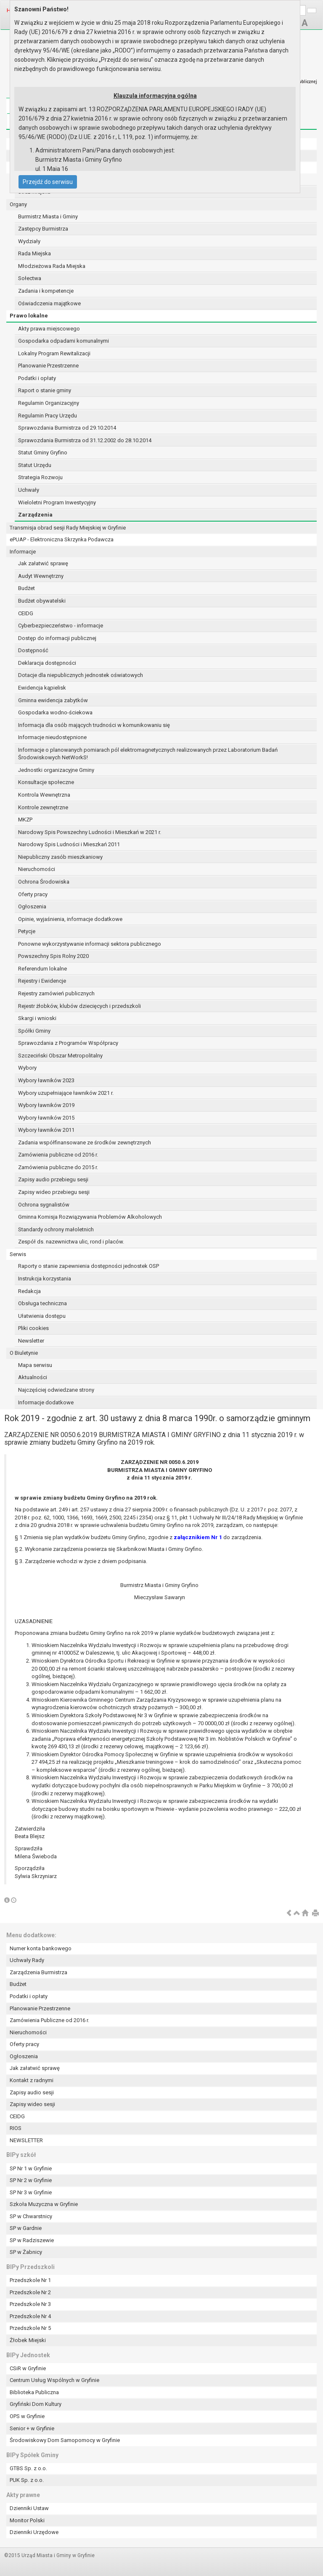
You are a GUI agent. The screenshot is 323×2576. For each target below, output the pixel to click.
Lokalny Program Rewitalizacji (54, 353)
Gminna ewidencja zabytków (53, 700)
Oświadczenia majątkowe (49, 303)
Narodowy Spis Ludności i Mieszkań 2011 (69, 844)
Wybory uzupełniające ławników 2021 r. (66, 1093)
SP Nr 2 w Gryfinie (31, 2180)
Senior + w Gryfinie (32, 2428)
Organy (18, 204)
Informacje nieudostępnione (52, 737)
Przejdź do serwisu (48, 181)
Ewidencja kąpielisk (42, 688)
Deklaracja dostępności (47, 663)
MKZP (25, 819)
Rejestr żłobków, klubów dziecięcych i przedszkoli (79, 1006)
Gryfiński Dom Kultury (35, 2404)
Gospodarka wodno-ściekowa (55, 712)
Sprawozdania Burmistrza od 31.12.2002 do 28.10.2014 (84, 440)
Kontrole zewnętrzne (43, 807)
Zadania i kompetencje (46, 291)
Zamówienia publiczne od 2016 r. (58, 1155)
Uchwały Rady (27, 1960)
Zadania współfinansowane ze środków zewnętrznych (84, 1142)
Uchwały (28, 490)
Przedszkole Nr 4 (30, 2316)
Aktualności (32, 1377)
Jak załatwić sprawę (43, 563)
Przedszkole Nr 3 (30, 2304)
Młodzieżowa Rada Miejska (51, 266)
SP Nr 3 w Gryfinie (31, 2192)
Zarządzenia (35, 515)
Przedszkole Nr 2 (30, 2292)
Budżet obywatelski (42, 601)
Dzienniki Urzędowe (34, 2532)
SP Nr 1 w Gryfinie (31, 2168)
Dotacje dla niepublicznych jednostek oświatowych (80, 675)
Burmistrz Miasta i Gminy (48, 216)
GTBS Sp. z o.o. (28, 2468)
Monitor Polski (27, 2520)
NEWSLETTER (26, 2140)
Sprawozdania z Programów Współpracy (68, 1043)
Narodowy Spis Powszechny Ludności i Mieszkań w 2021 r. (89, 832)
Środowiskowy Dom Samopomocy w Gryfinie (65, 2440)
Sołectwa (29, 278)
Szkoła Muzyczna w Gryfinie (44, 2204)
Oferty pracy (33, 894)
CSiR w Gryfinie (28, 2368)
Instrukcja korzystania (44, 1278)
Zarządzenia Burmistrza (38, 1972)
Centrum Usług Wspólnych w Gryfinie (54, 2380)
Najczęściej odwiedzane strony (56, 1390)
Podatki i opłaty (37, 378)
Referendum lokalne (42, 968)
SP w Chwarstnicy (31, 2216)
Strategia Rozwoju (40, 477)
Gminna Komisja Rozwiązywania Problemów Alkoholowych (90, 1217)
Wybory (27, 1068)
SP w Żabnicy (26, 2252)
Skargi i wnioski (37, 1018)
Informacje (23, 551)
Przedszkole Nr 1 (30, 2280)
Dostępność (33, 650)
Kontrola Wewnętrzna (44, 795)
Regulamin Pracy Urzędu (47, 415)
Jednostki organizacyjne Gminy (56, 770)
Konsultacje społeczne (46, 782)
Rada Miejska (34, 253)
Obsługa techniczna (42, 1303)
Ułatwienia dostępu (42, 1316)
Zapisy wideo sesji (32, 2104)
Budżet (26, 588)
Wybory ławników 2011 (46, 1130)
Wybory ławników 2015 (46, 1118)
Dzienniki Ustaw (29, 2508)
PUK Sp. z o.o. (27, 2480)
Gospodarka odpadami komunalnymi (63, 341)
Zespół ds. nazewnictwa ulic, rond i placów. (71, 1241)
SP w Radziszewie (32, 2240)
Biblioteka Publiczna (34, 2392)
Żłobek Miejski (28, 2340)
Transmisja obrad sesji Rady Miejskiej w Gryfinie (68, 528)
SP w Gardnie (26, 2228)
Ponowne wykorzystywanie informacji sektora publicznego (89, 944)
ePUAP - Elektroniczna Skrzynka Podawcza (62, 539)
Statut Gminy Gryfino (42, 452)
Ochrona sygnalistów (43, 1204)
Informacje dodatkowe (46, 1402)
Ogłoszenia (32, 906)
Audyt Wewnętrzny (41, 576)
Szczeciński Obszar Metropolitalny (60, 1055)
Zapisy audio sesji (32, 2092)
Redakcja (29, 1291)
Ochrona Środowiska (43, 882)
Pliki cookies (33, 1328)
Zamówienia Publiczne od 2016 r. (49, 2020)
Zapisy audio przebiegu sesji (53, 1179)
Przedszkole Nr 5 (30, 2328)
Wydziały (29, 241)
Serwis (18, 1254)
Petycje (26, 931)
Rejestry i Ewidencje (42, 981)
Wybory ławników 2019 (46, 1105)
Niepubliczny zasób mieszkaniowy (60, 857)
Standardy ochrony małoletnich (56, 1229)
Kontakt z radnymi (31, 2080)
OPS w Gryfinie (27, 2416)
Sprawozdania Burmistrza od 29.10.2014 (67, 428)
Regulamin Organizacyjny (48, 403)
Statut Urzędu (34, 465)
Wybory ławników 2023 (46, 1080)
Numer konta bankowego (40, 1948)
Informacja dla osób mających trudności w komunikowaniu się (94, 725)
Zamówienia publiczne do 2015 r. (58, 1167)
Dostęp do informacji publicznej (57, 638)
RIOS (15, 2128)
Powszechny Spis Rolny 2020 (53, 956)
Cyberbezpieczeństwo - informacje (60, 625)
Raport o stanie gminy (44, 390)
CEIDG (25, 613)
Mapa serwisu (35, 1365)
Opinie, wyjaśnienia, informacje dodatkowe (70, 919)
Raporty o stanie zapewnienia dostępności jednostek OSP (88, 1266)
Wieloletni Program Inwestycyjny (57, 502)
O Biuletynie (24, 1353)
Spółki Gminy (34, 1031)
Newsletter (31, 1341)
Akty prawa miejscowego (49, 328)
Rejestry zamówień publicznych (56, 993)
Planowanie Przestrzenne (48, 365)
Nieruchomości (36, 869)
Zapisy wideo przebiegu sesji (54, 1192)
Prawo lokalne (29, 315)
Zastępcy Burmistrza (43, 229)
